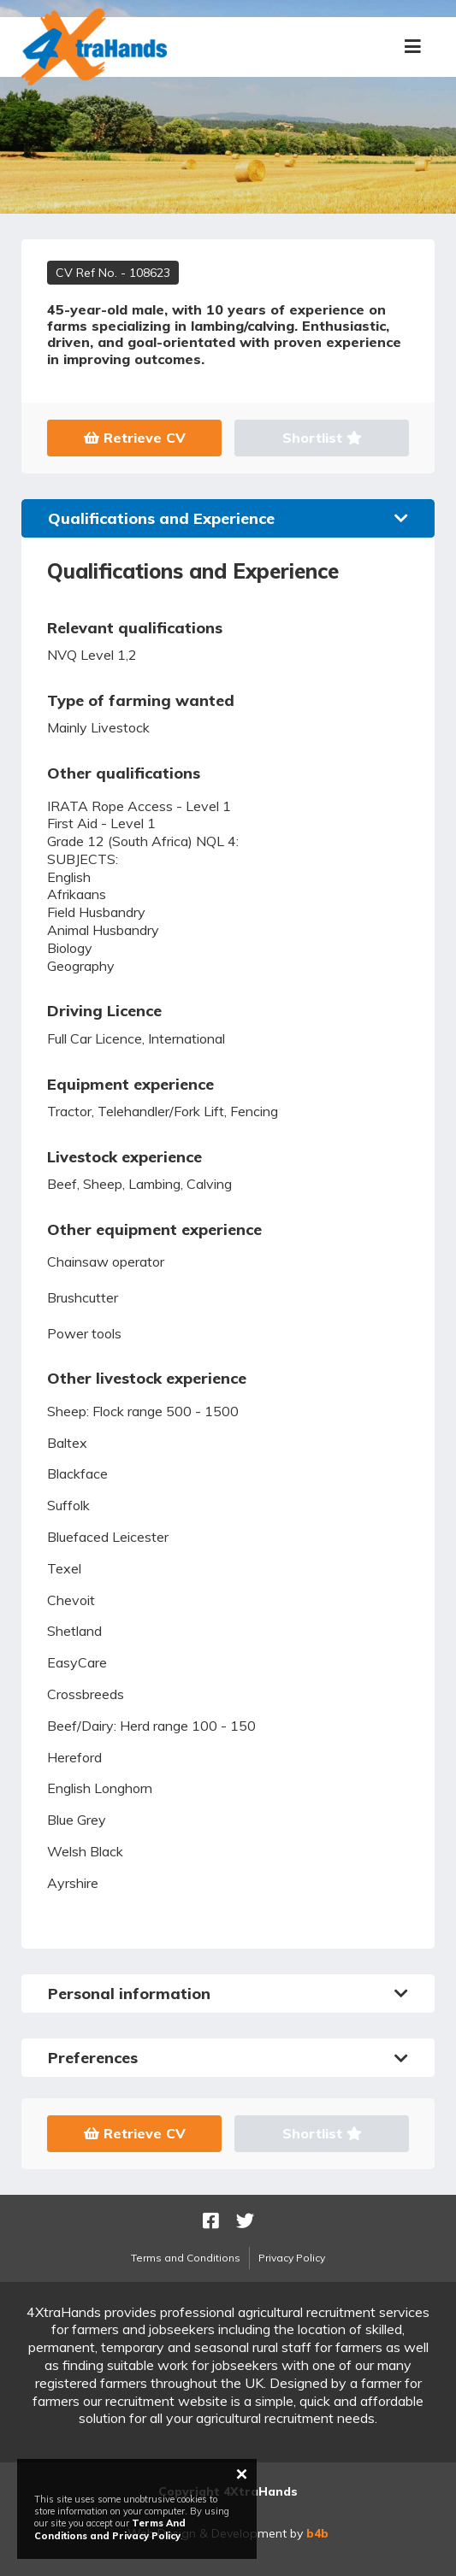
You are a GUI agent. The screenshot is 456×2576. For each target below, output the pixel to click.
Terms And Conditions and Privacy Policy (110, 2529)
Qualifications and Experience (228, 518)
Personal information (228, 1993)
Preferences (228, 2057)
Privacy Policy (291, 2257)
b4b (317, 2533)
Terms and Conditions (185, 2257)
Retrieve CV (135, 437)
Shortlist (322, 437)
